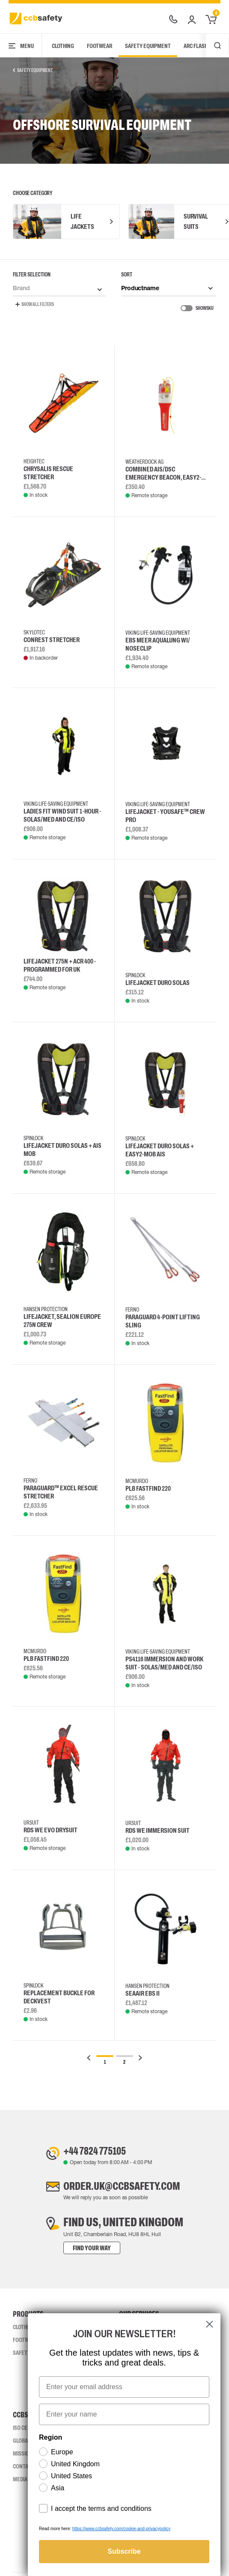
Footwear (99, 45)
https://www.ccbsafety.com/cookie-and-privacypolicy (121, 2528)
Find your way (85, 2251)
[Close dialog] (209, 2324)
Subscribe (123, 2551)
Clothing (63, 45)
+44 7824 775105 (92, 2152)
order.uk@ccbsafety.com (123, 2188)
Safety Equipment (148, 45)
